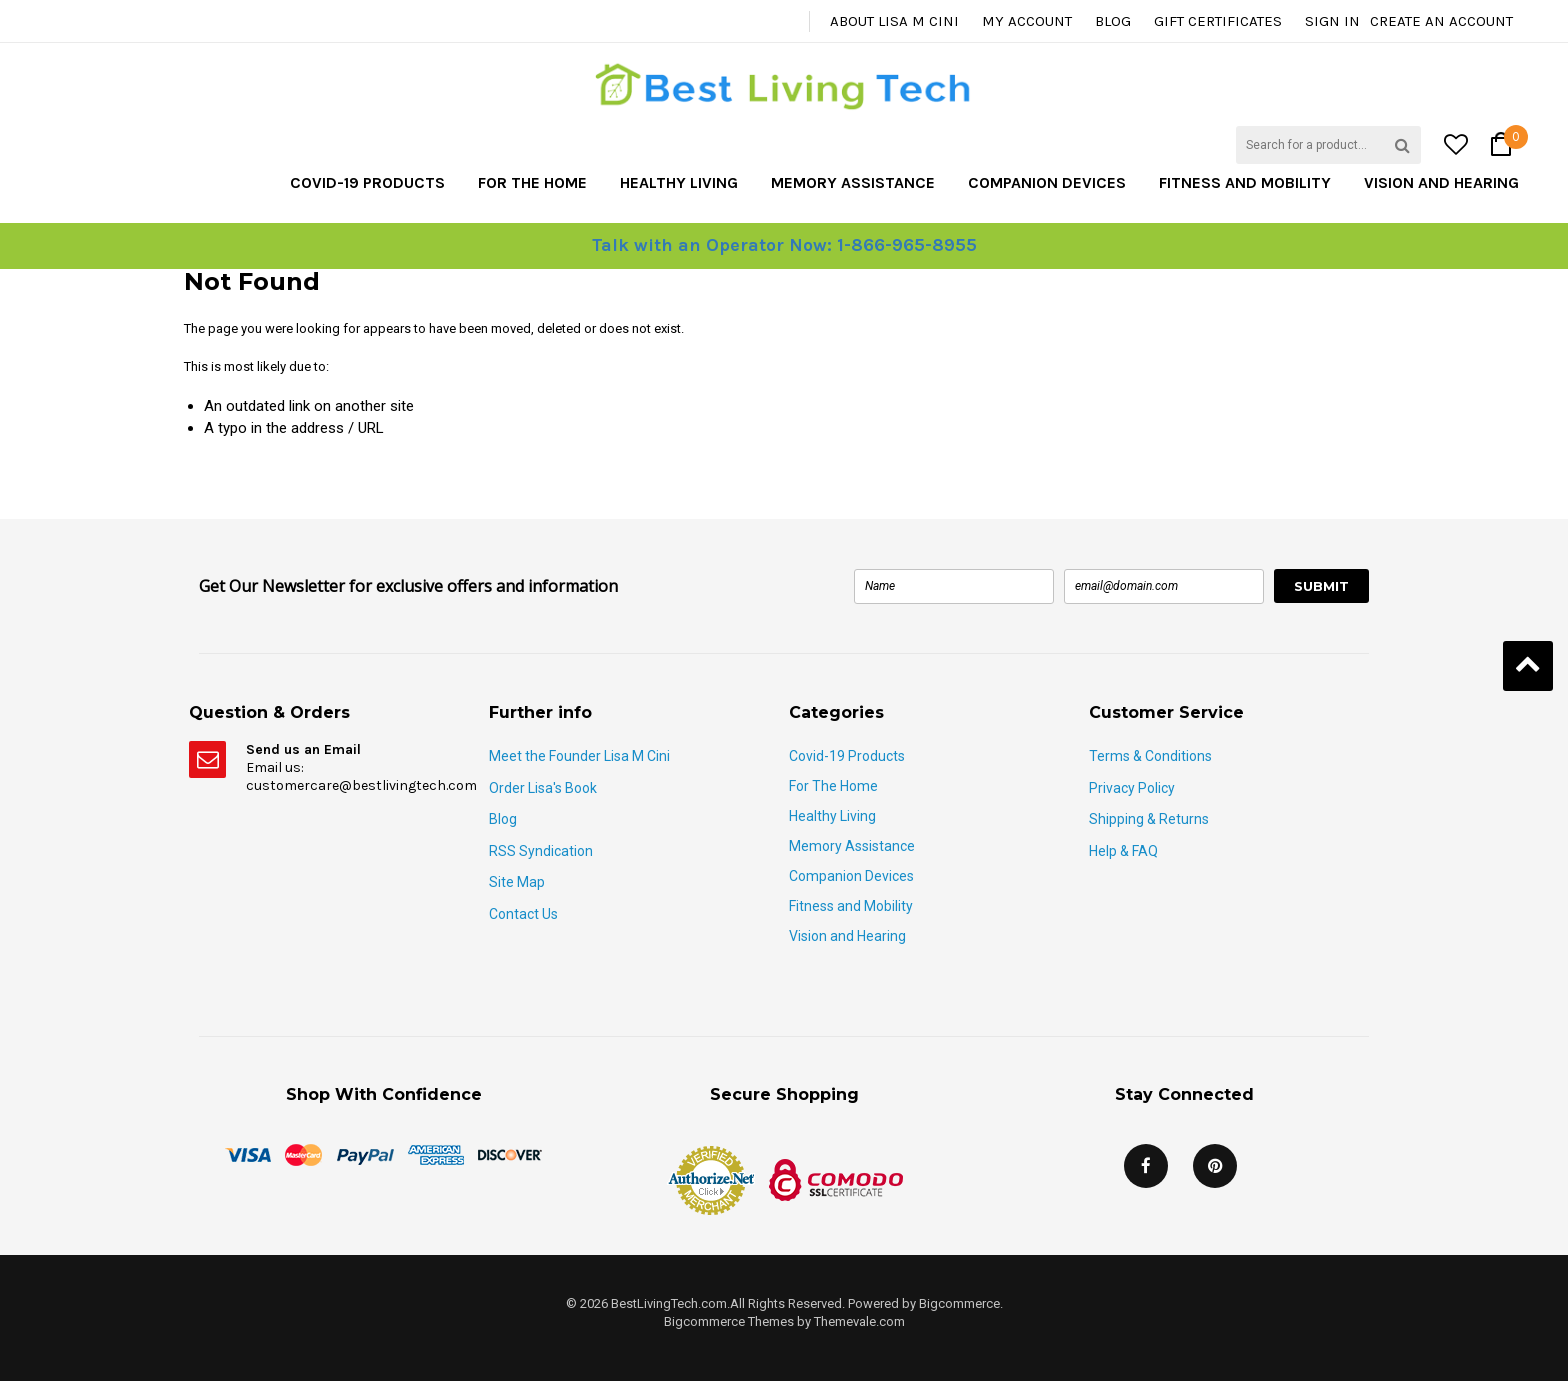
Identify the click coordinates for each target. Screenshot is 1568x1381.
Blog (1113, 21)
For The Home (532, 182)
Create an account (1441, 21)
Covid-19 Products (367, 182)
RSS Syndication (541, 851)
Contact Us (523, 914)
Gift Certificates (1218, 21)
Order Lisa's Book (543, 788)
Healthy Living (679, 182)
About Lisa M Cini (894, 21)
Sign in (1332, 21)
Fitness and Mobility (1245, 182)
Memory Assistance (853, 182)
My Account (1027, 21)
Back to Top (1528, 666)
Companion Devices (1047, 182)
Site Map (517, 882)
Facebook (1146, 1166)
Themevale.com (859, 1321)
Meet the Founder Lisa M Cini (579, 756)
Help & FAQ (1123, 851)
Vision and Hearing (1441, 182)
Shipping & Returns (1149, 819)
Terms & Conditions (1150, 756)
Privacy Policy (1132, 788)
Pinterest (1215, 1166)
